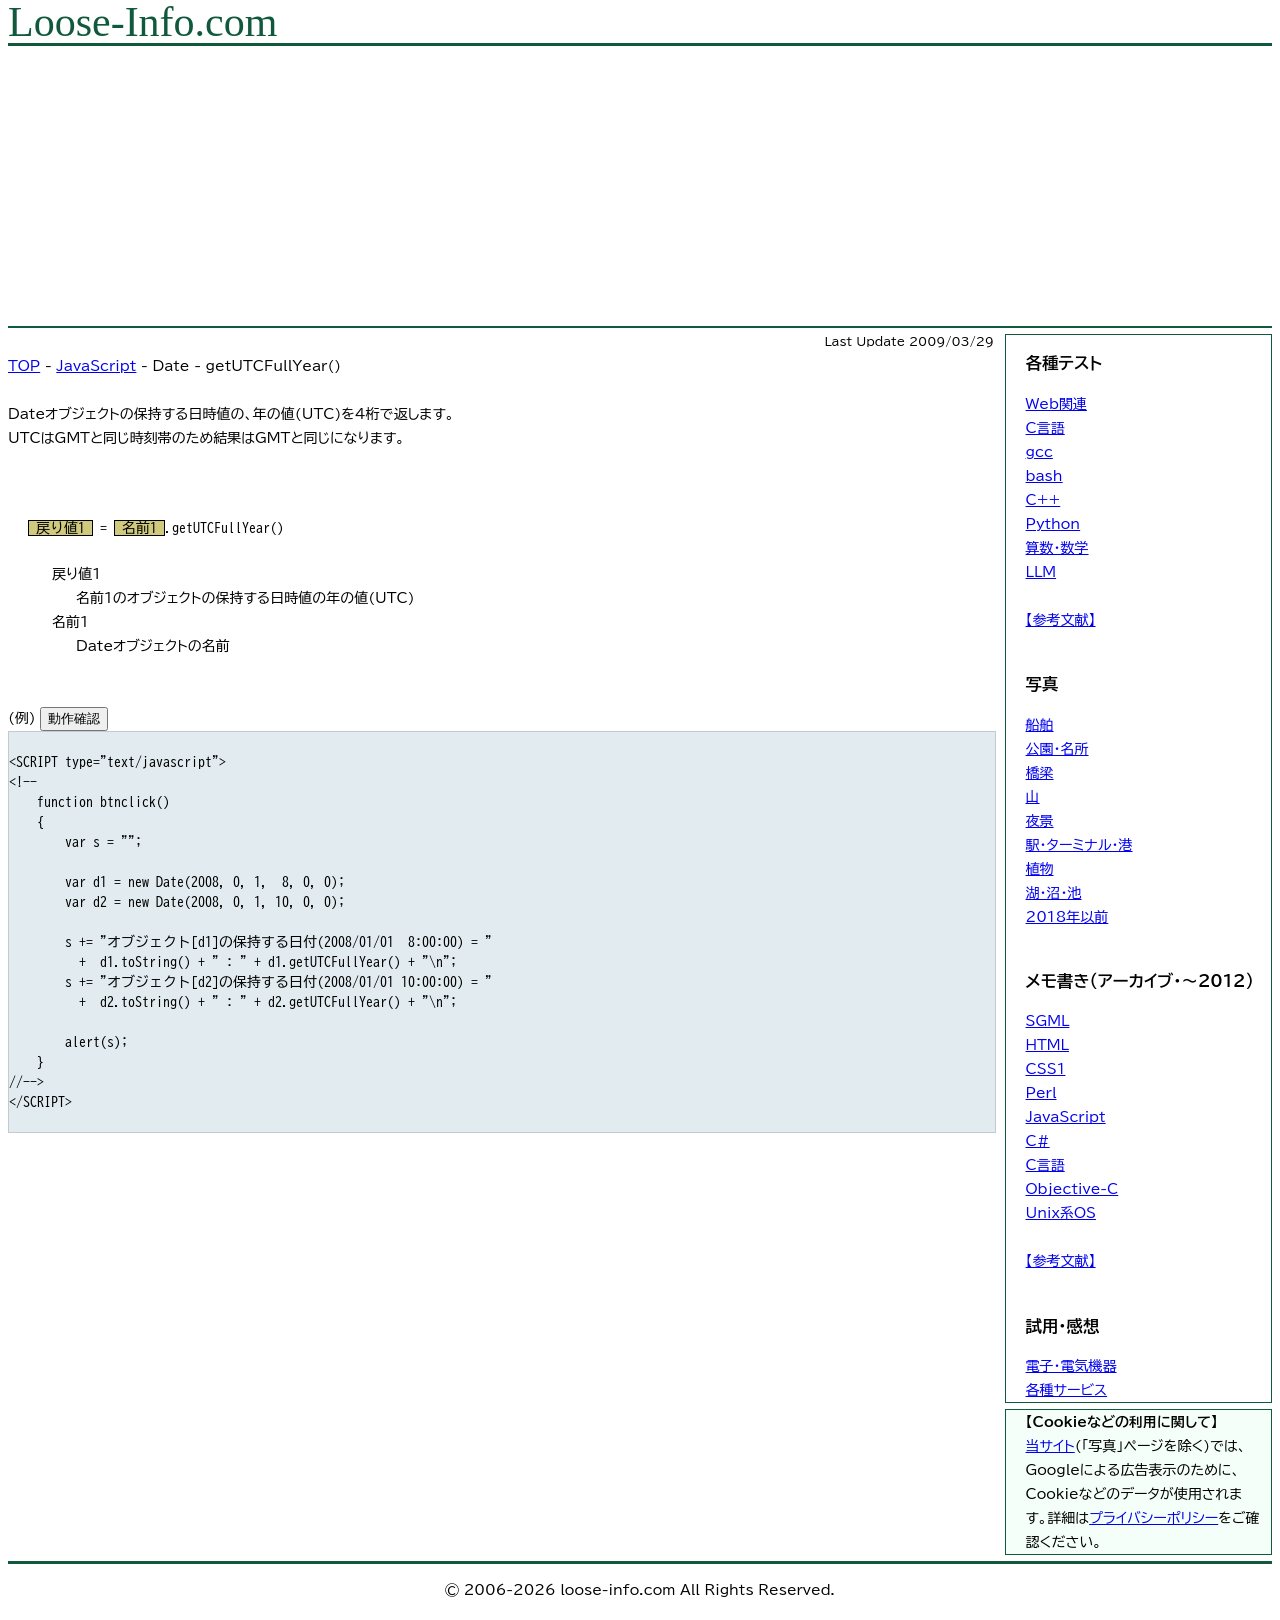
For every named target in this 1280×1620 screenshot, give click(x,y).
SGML (1048, 1021)
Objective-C (1072, 1189)
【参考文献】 (1061, 620)
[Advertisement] (608, 186)
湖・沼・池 (1054, 893)
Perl (1041, 1093)
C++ (1043, 500)
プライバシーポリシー (1153, 1518)
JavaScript (96, 366)
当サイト (1050, 1446)
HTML (1047, 1045)
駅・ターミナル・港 (1079, 845)
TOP (24, 366)
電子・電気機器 (1071, 1366)
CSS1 (1046, 1069)
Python (1053, 524)
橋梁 (1040, 773)
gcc (1039, 452)
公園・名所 (1057, 749)
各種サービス (1066, 1390)
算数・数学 (1057, 548)
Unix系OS (1061, 1213)
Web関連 (1056, 404)
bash (1044, 476)
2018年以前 (1067, 917)
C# (1038, 1141)
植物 (1040, 869)
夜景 (1040, 821)
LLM (1041, 572)
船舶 (1040, 725)
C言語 (1045, 428)
